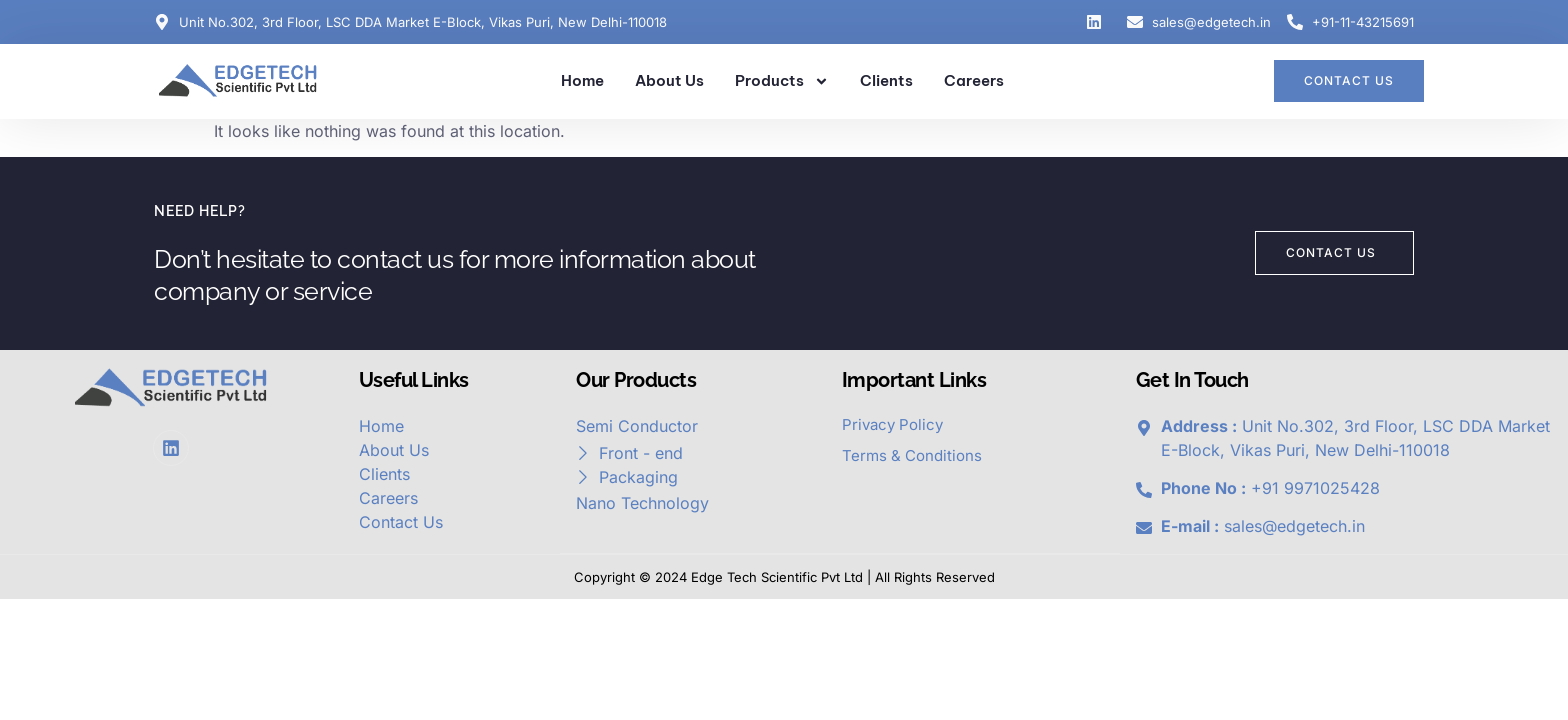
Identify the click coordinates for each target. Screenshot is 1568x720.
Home (582, 80)
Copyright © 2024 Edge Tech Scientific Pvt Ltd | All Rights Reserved (784, 577)
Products (782, 81)
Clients (886, 80)
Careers (974, 80)
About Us (669, 80)
